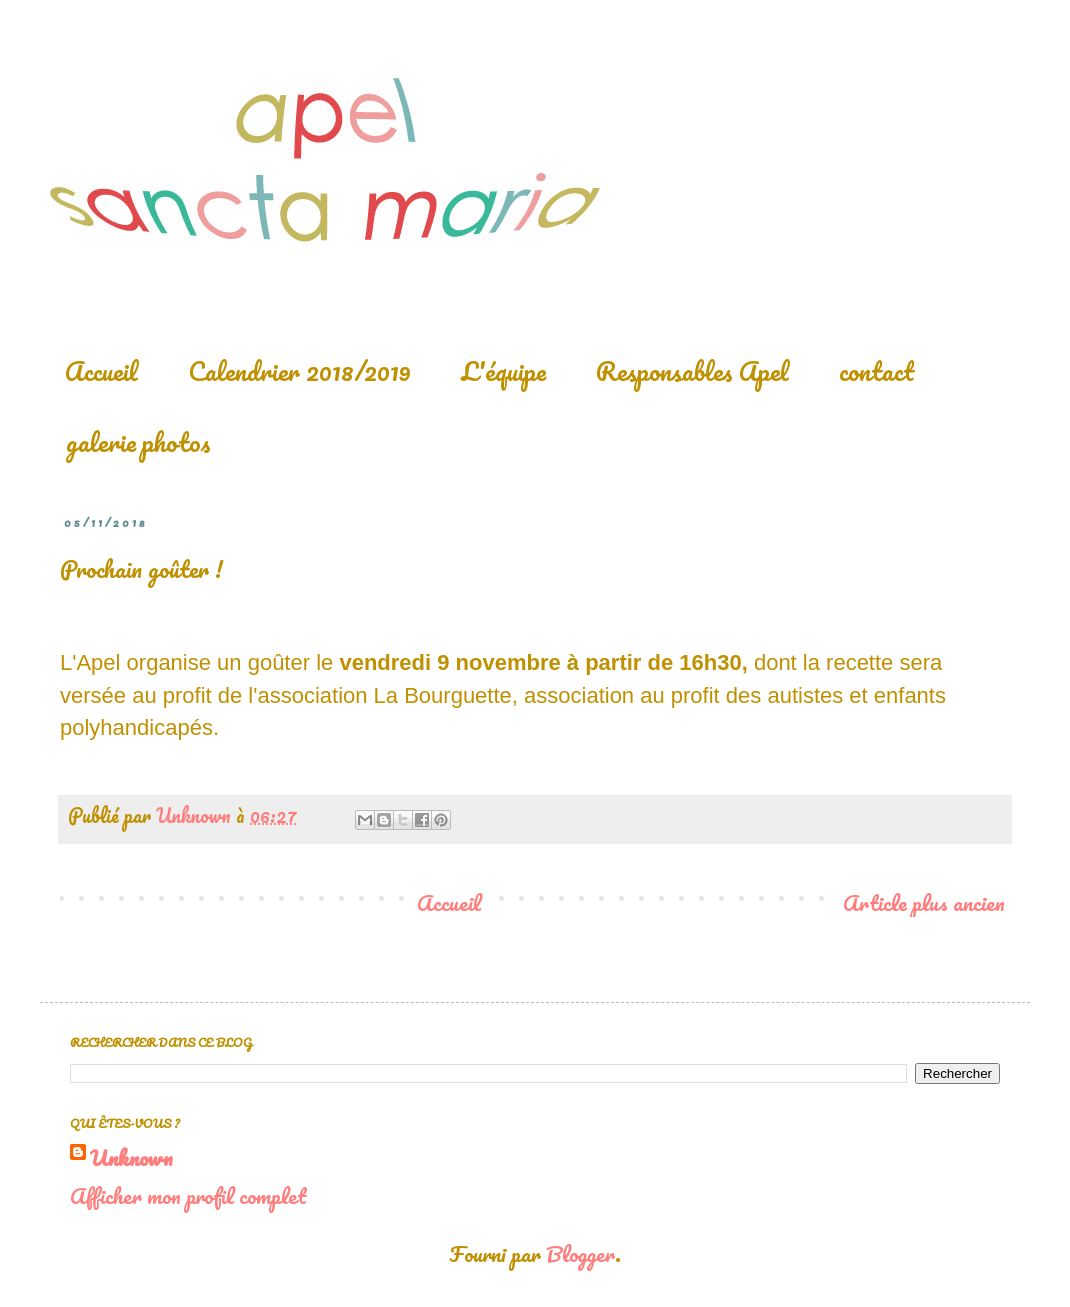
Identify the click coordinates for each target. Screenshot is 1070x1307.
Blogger (580, 1253)
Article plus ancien (924, 902)
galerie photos (138, 442)
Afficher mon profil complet (188, 1195)
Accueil (101, 371)
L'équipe (503, 371)
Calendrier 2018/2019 (299, 371)
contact (876, 371)
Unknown (131, 1158)
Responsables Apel (692, 371)
